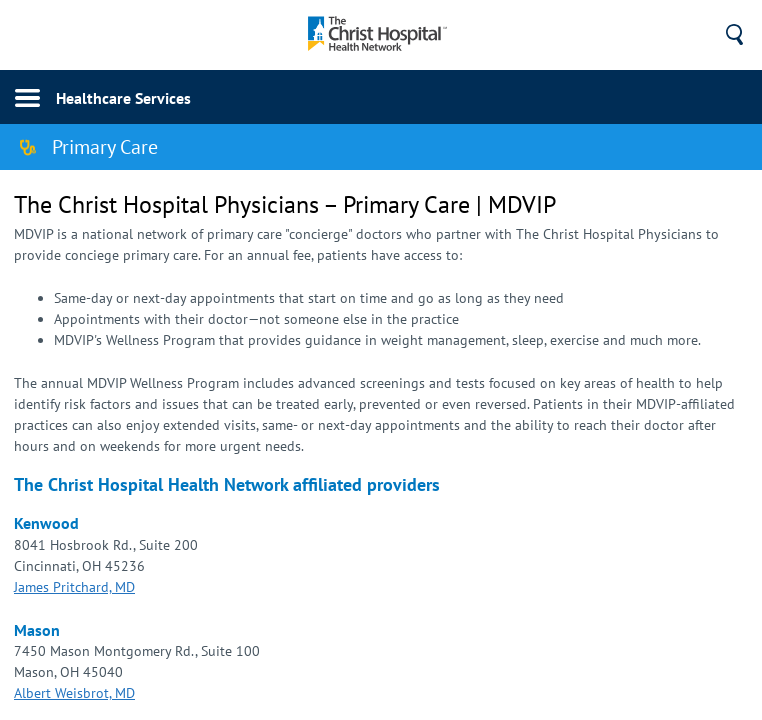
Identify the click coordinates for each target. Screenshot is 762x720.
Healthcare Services (123, 98)
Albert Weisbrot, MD (74, 693)
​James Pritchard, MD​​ (74, 587)
